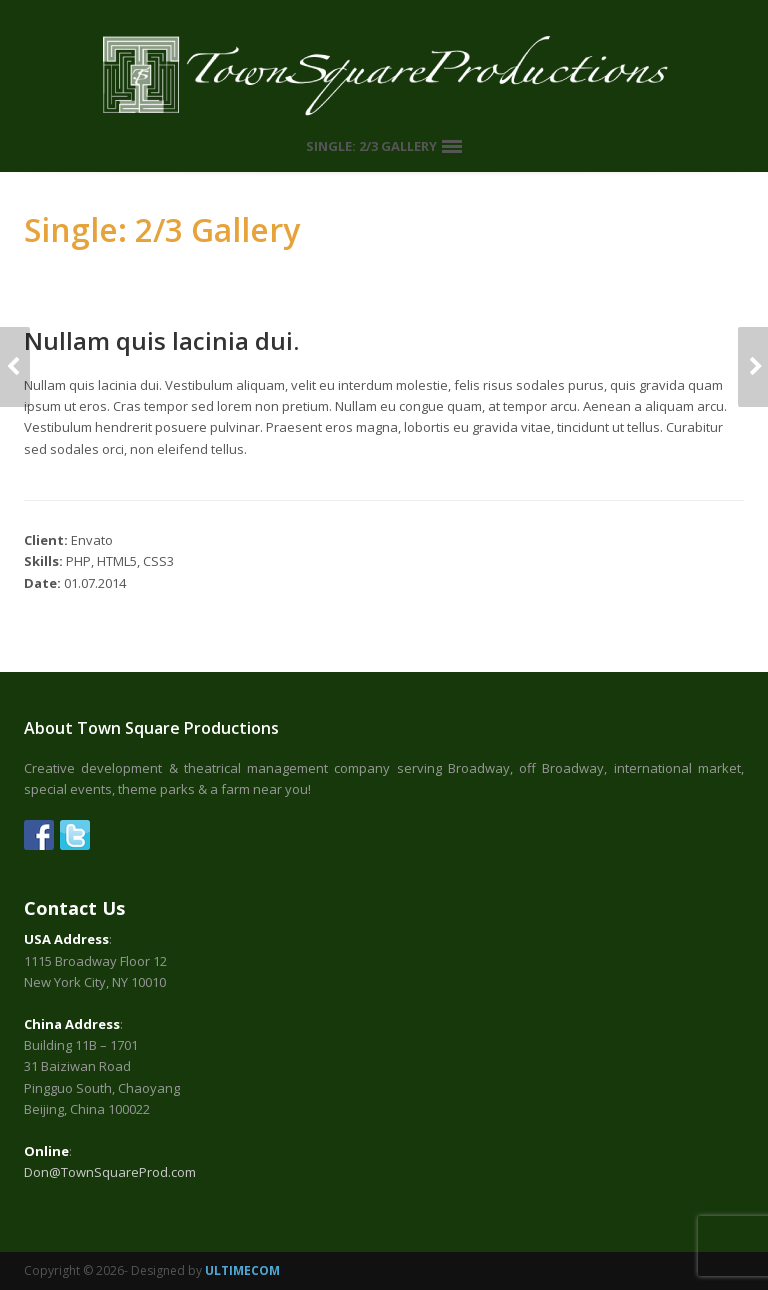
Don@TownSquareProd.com (110, 1172)
